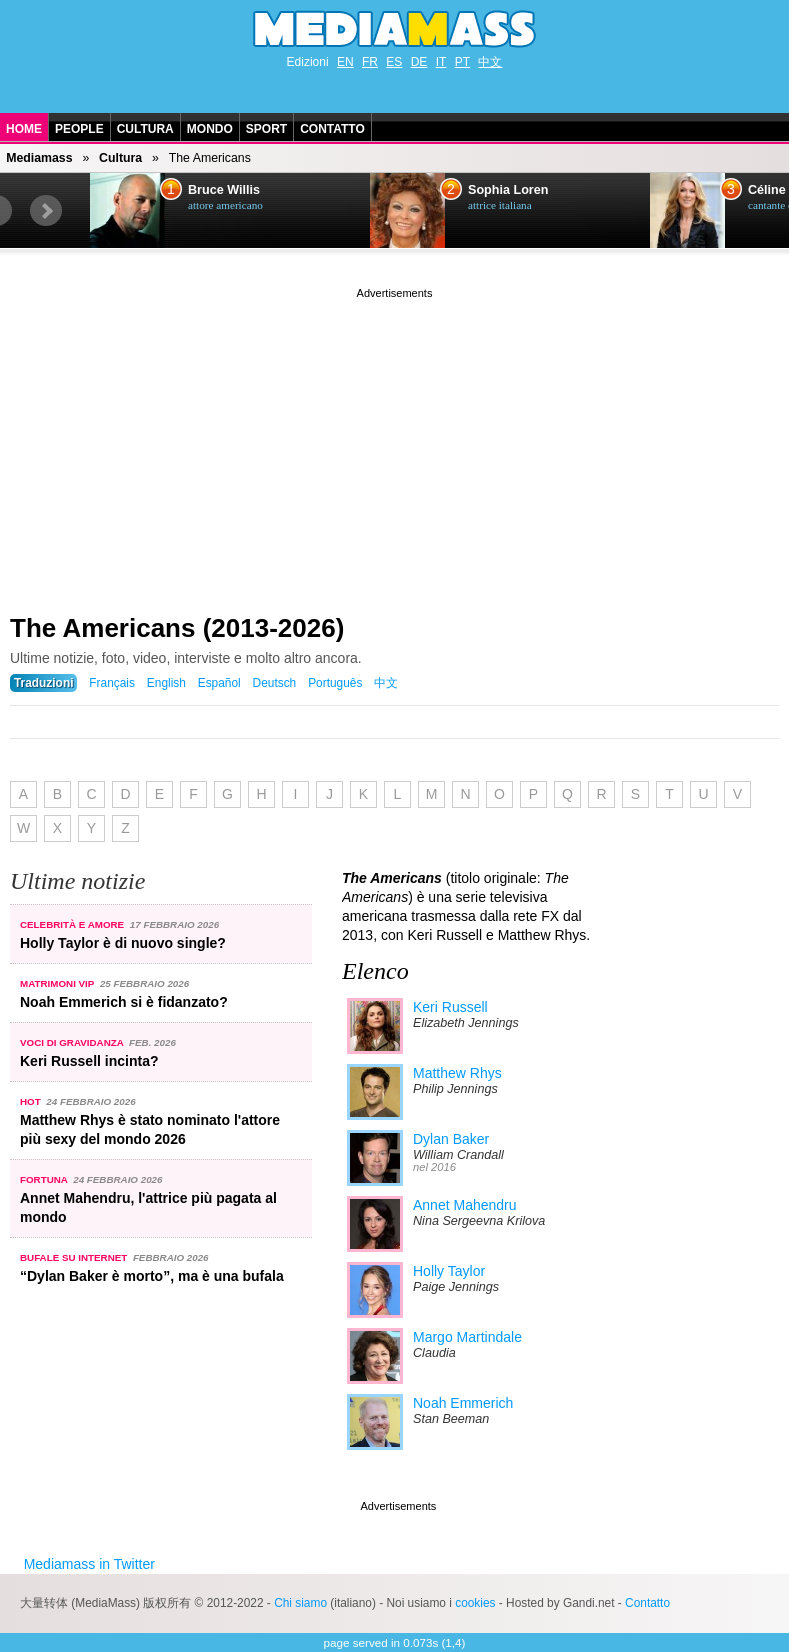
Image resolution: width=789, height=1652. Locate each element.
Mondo (210, 129)
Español (219, 683)
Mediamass (39, 158)
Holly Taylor (449, 1271)
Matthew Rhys (457, 1073)
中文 (490, 62)
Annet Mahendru (465, 1205)
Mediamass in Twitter (89, 1564)
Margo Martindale (467, 1337)
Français (112, 683)
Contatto (332, 129)
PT (462, 62)
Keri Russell (450, 1007)
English (166, 683)
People (79, 129)
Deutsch (275, 683)
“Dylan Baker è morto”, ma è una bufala (152, 1276)
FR (370, 62)
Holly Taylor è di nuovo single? (123, 943)
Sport (266, 129)
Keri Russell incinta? (89, 1061)
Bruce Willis (224, 190)
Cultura (145, 129)
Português (335, 683)
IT (441, 62)
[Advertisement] (394, 443)
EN (345, 62)
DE (419, 62)
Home (24, 129)
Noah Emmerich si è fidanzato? (124, 1002)
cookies (475, 1603)
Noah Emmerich (463, 1403)
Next (46, 211)
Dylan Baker (451, 1139)
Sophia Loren (508, 190)
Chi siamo (300, 1603)
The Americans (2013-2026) (177, 628)
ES (394, 62)
